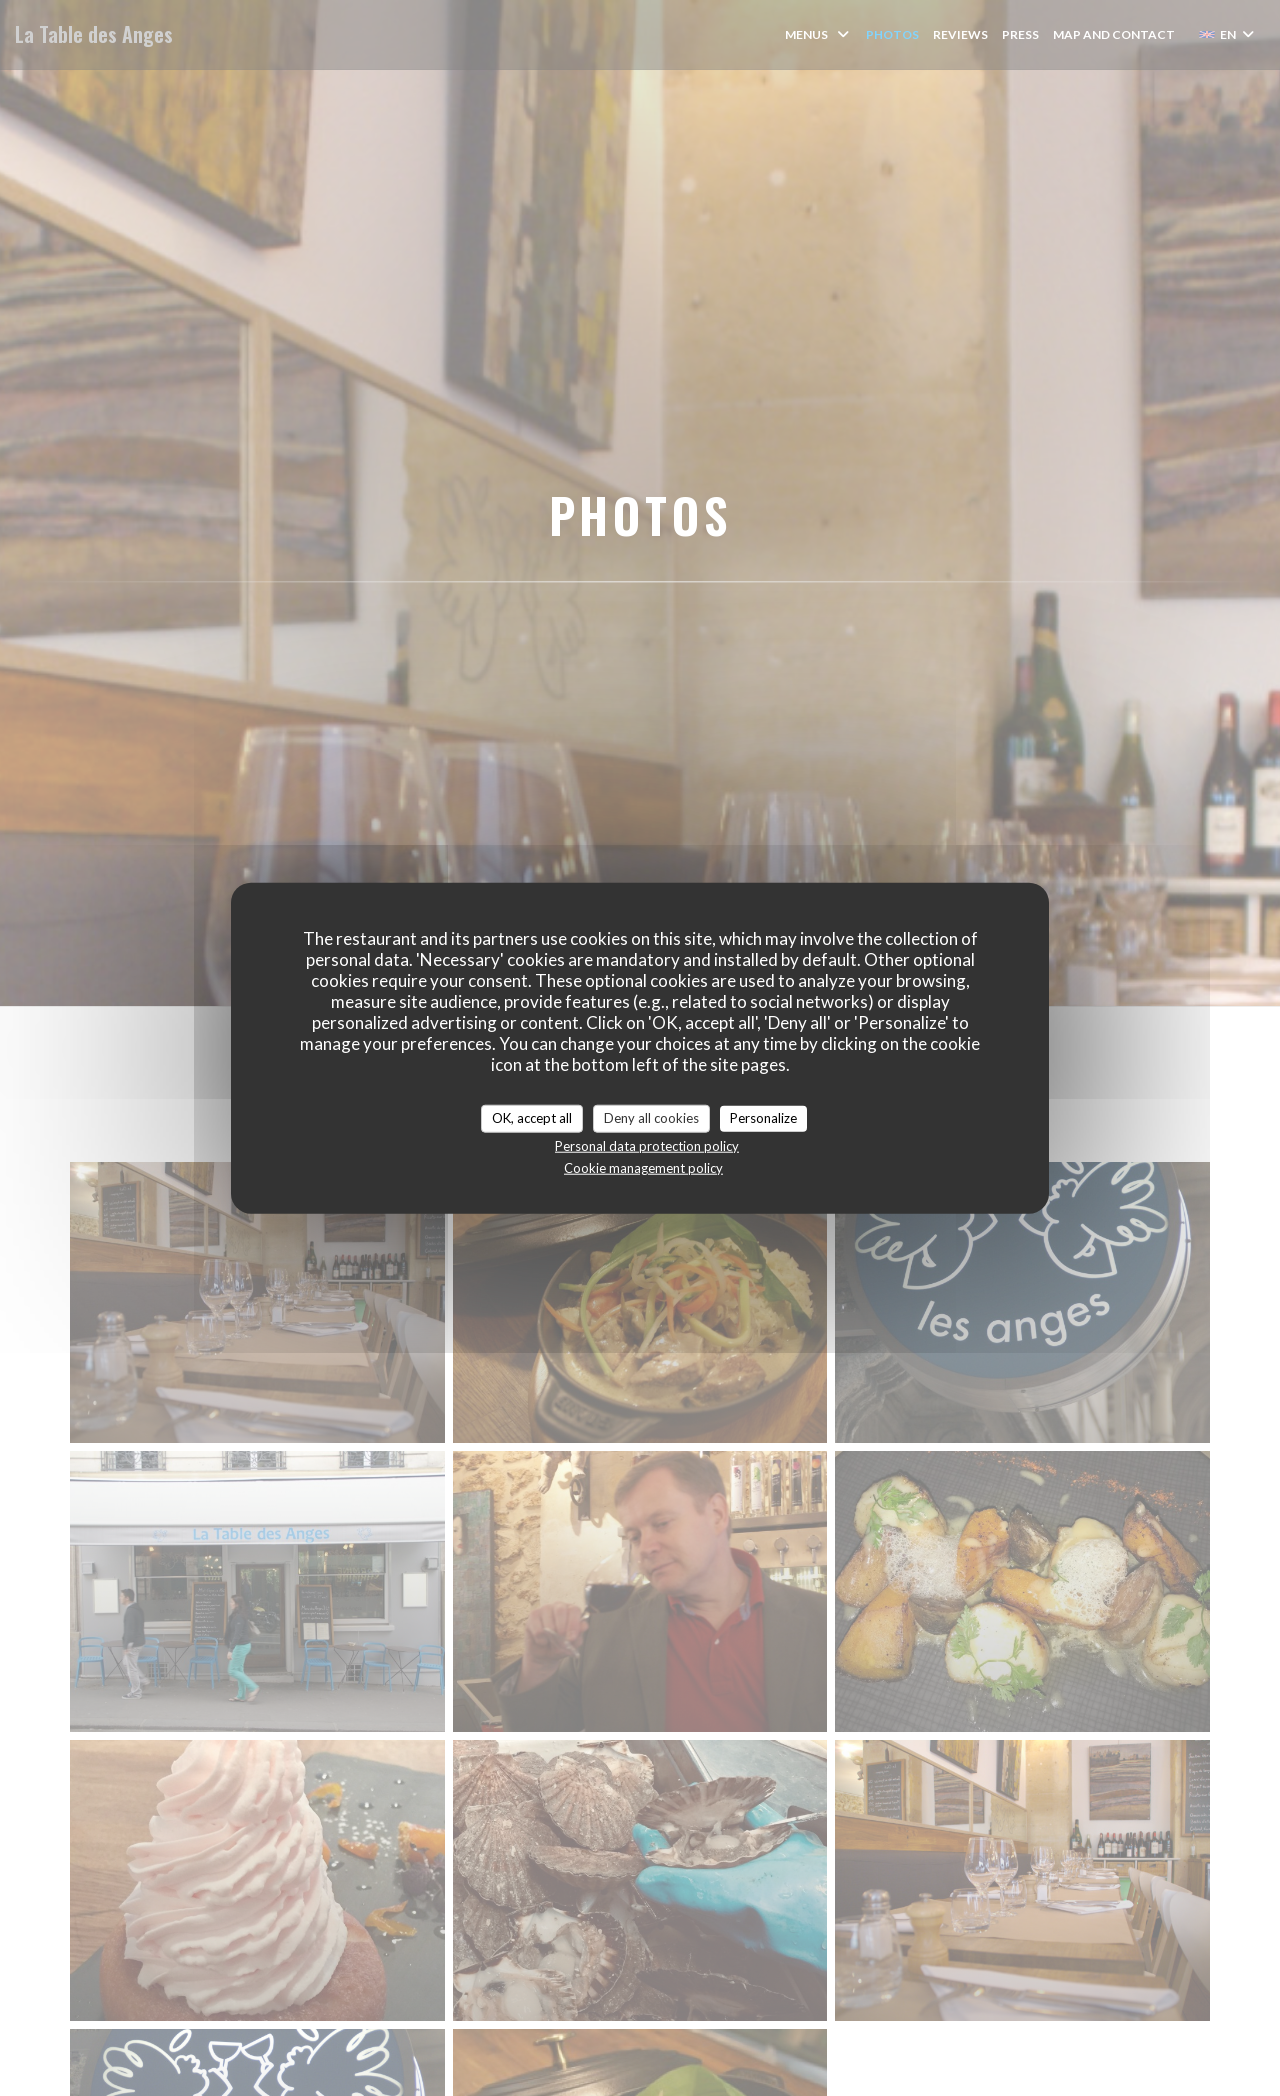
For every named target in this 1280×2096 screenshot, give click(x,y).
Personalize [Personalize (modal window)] (763, 1118)
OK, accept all (532, 1118)
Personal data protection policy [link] (647, 1145)
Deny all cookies (651, 1118)
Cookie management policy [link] (643, 1167)
